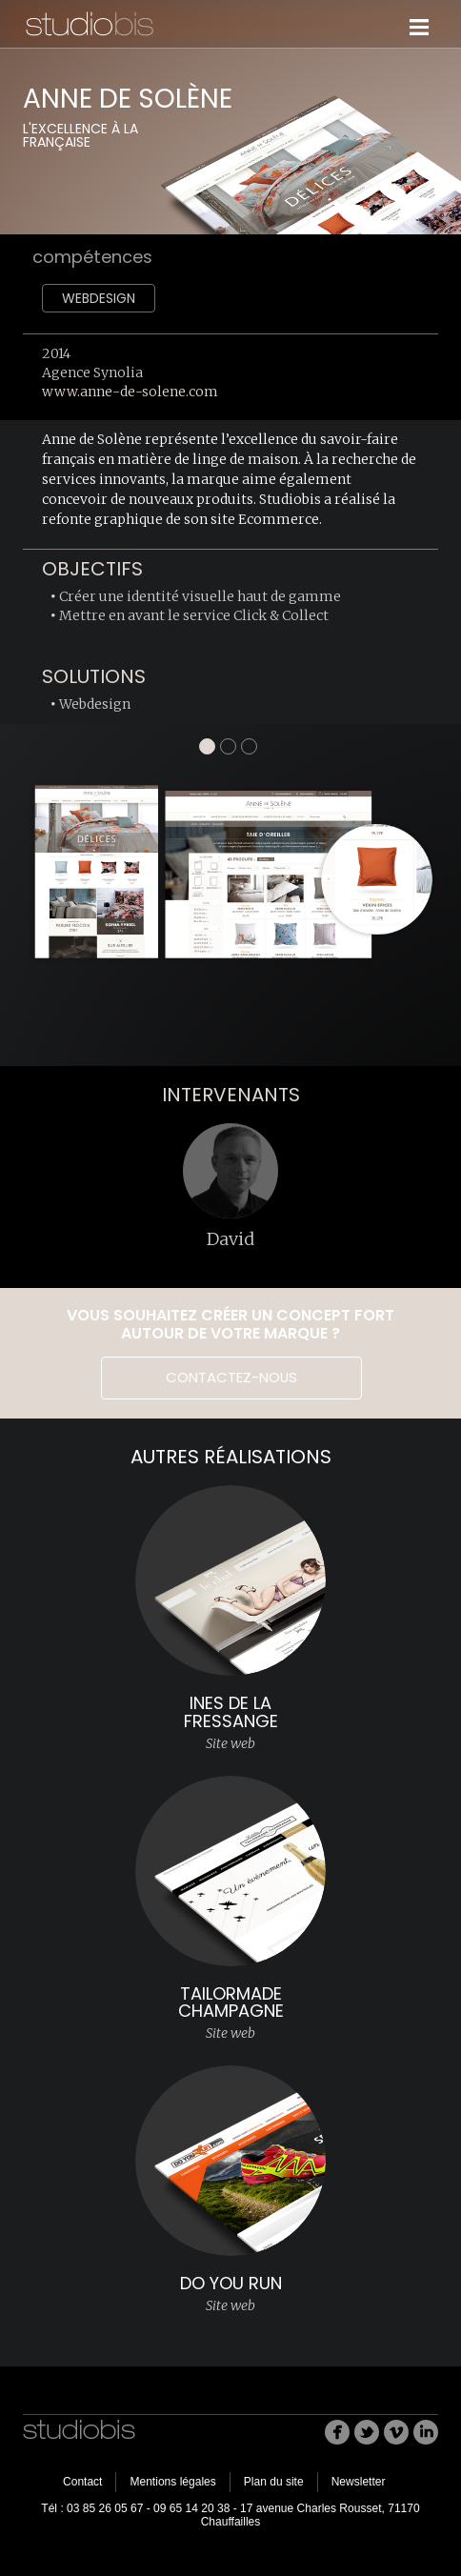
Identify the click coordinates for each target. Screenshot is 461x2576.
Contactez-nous (231, 1377)
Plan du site (274, 2481)
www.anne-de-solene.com (130, 391)
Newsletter (358, 2481)
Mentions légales (172, 2481)
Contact (82, 2481)
